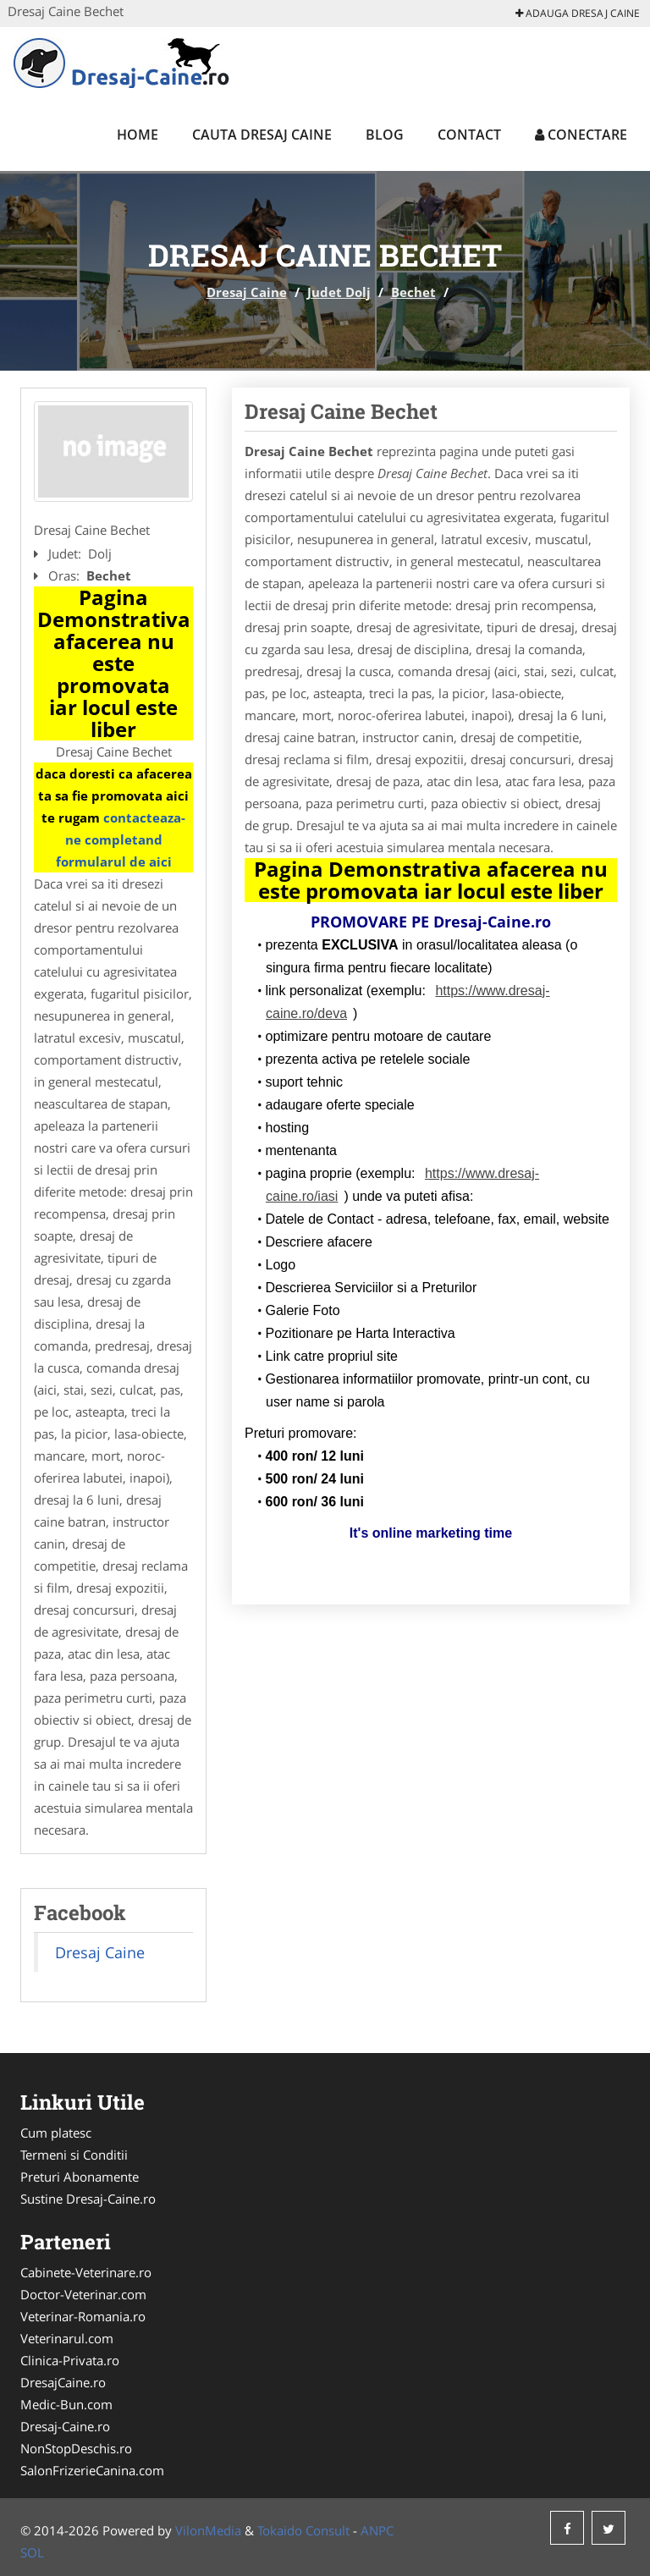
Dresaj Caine (247, 291)
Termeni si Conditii (74, 2154)
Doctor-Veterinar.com (83, 2294)
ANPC (377, 2530)
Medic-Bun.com (66, 2404)
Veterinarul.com (66, 2338)
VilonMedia (208, 2530)
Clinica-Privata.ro (69, 2360)
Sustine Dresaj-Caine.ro (88, 2198)
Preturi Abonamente (79, 2176)
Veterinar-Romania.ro (83, 2316)
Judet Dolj (339, 291)
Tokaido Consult (303, 2530)
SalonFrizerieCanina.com (92, 2470)
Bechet (413, 291)
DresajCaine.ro (63, 2382)
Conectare (581, 134)
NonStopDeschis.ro (76, 2448)
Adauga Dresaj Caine (577, 13)
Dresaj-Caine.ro (65, 2426)
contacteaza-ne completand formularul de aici (121, 839)
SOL (32, 2552)
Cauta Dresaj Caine (262, 134)
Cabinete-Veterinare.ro (85, 2272)
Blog (385, 134)
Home (137, 134)
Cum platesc (55, 2132)
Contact (469, 134)
